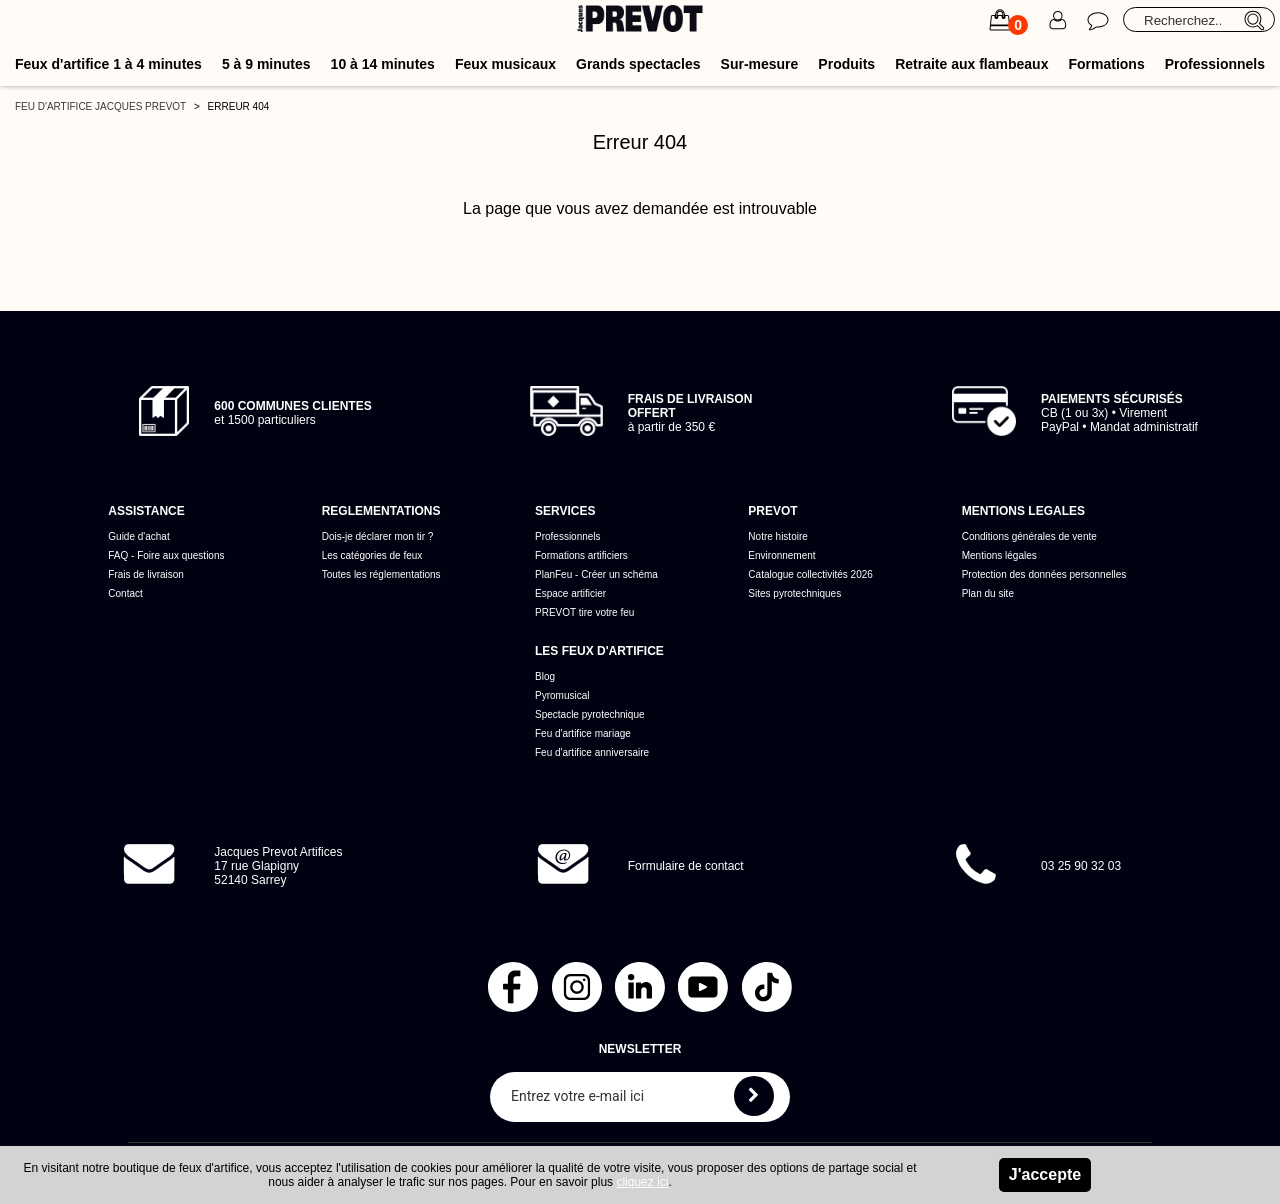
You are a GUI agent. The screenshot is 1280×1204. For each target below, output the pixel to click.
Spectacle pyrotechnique (590, 714)
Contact (125, 593)
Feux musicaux (505, 64)
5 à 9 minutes (266, 64)
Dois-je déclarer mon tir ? (378, 536)
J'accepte (1045, 1174)
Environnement (781, 555)
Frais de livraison (146, 574)
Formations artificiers (581, 555)
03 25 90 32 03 (1081, 866)
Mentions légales (999, 555)
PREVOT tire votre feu (584, 612)
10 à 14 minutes (383, 64)
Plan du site (988, 593)
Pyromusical (562, 695)
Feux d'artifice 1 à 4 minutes (108, 64)
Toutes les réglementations (381, 574)
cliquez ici (642, 1182)
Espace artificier (570, 593)
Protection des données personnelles (1044, 574)
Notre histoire (777, 536)
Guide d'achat (138, 536)
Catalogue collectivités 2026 (810, 574)
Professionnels (1215, 64)
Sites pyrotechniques (794, 593)
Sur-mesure (760, 64)
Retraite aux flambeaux (971, 64)
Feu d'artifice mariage (583, 733)
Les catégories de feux (372, 555)
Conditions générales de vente (1029, 536)
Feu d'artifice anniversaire (592, 752)
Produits (846, 64)
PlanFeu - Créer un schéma (596, 574)
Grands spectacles (638, 64)
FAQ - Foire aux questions (166, 555)
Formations (1106, 64)
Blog (545, 676)
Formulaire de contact (686, 866)
